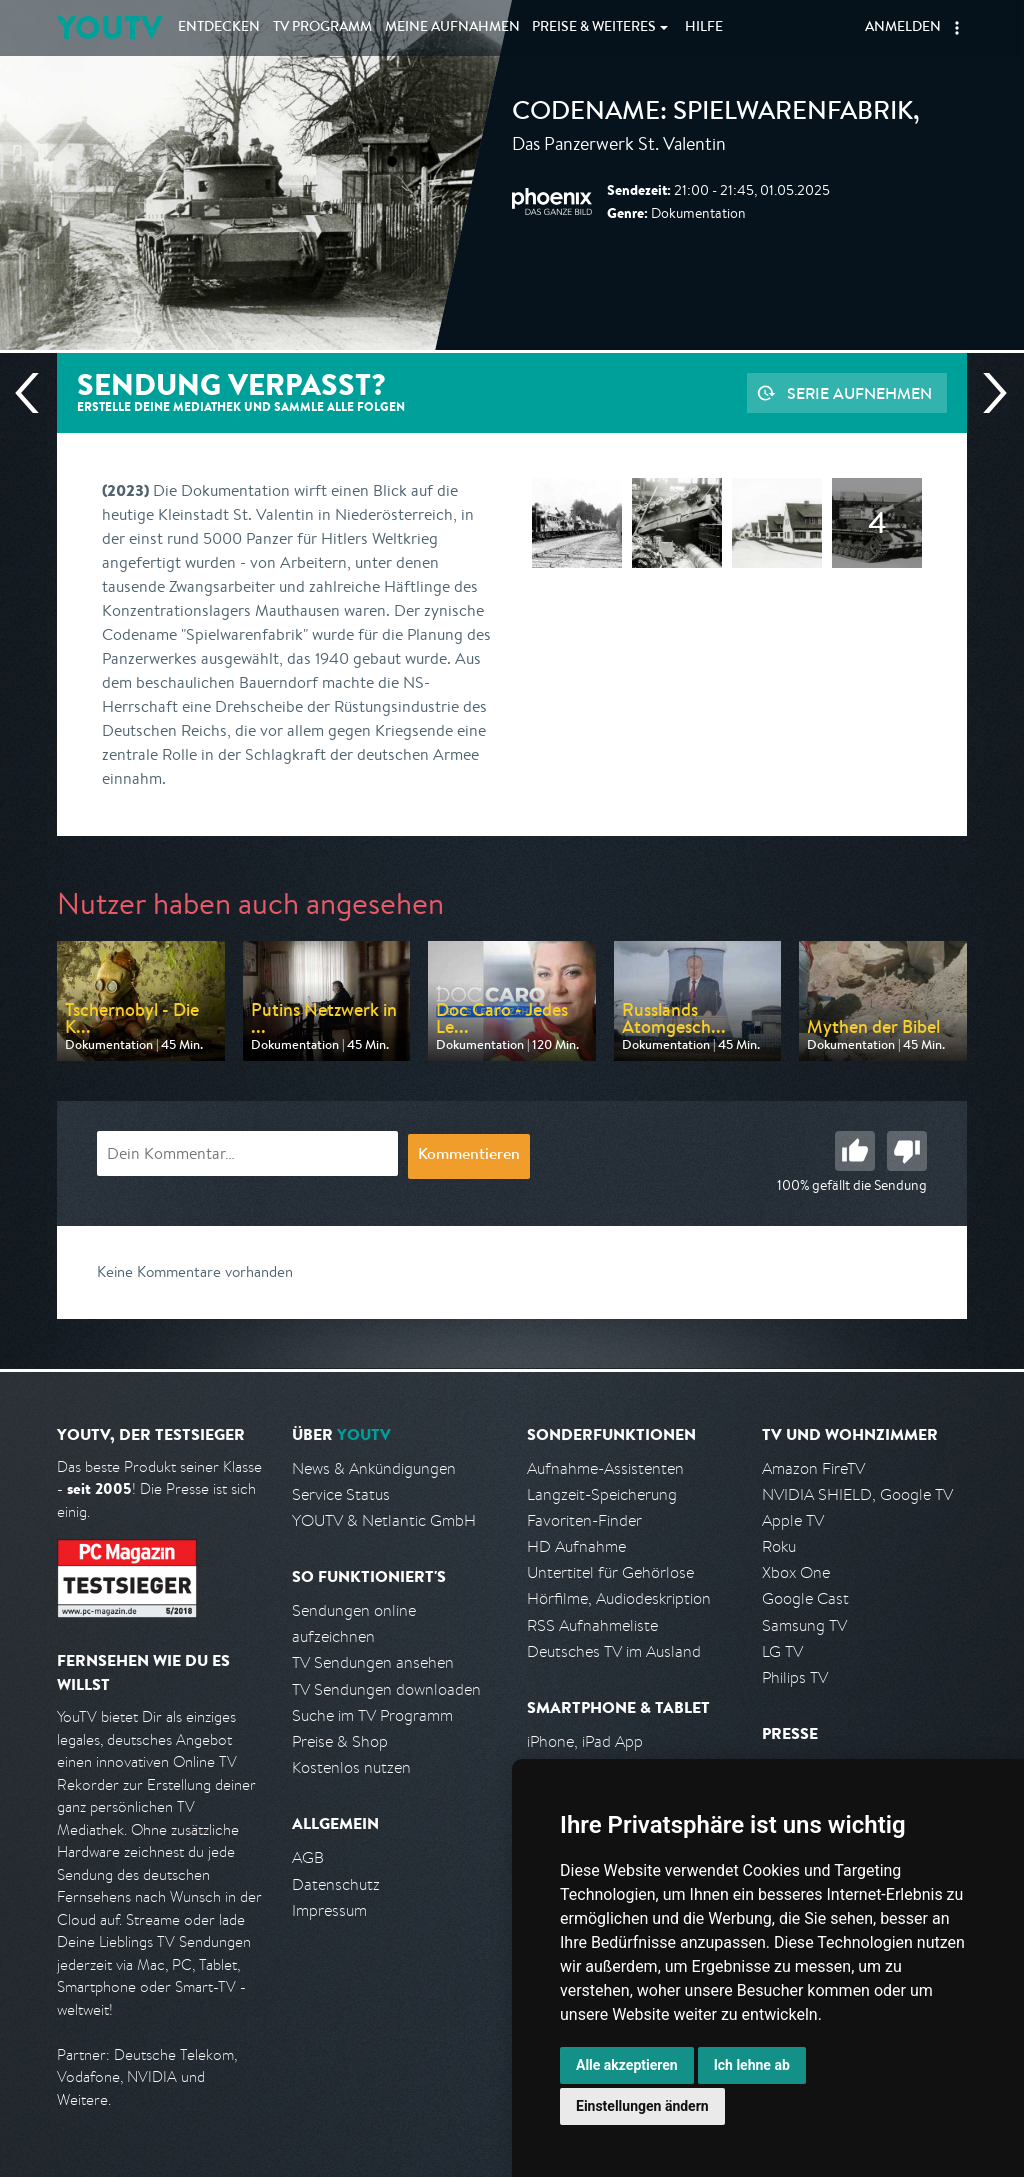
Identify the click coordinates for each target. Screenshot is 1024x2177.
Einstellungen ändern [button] (642, 2106)
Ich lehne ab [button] (752, 2065)
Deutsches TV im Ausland (614, 1651)
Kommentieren (469, 1156)
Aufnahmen (452, 28)
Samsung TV (804, 1625)
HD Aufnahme (576, 1546)
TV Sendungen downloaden (386, 1689)
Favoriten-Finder (584, 1520)
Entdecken (219, 28)
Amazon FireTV (813, 1468)
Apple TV (793, 1520)
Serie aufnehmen (859, 393)
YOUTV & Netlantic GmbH (384, 1520)
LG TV (782, 1651)
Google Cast (805, 1598)
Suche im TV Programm (372, 1715)
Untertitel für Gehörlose (610, 1572)
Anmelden (903, 28)
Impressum (329, 1910)
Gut (855, 1151)
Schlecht (907, 1151)
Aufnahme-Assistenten (605, 1468)
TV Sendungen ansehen (373, 1662)
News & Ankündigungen (374, 1468)
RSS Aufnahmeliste (592, 1625)
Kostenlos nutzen (351, 1767)
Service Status (341, 1494)
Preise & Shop (340, 1741)
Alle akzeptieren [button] (627, 2065)
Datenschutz (336, 1884)
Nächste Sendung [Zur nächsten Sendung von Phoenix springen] (987, 393)
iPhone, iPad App (585, 1741)
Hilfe (704, 28)
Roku (779, 1546)
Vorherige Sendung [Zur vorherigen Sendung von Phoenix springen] (35, 393)
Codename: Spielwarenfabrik (712, 114)
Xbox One (796, 1572)
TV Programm (322, 28)
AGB (308, 1857)
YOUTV (109, 27)
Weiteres (594, 28)
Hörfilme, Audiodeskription (619, 1598)
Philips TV (795, 1677)
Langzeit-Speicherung (602, 1494)
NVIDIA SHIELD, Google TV (857, 1494)
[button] (957, 28)
